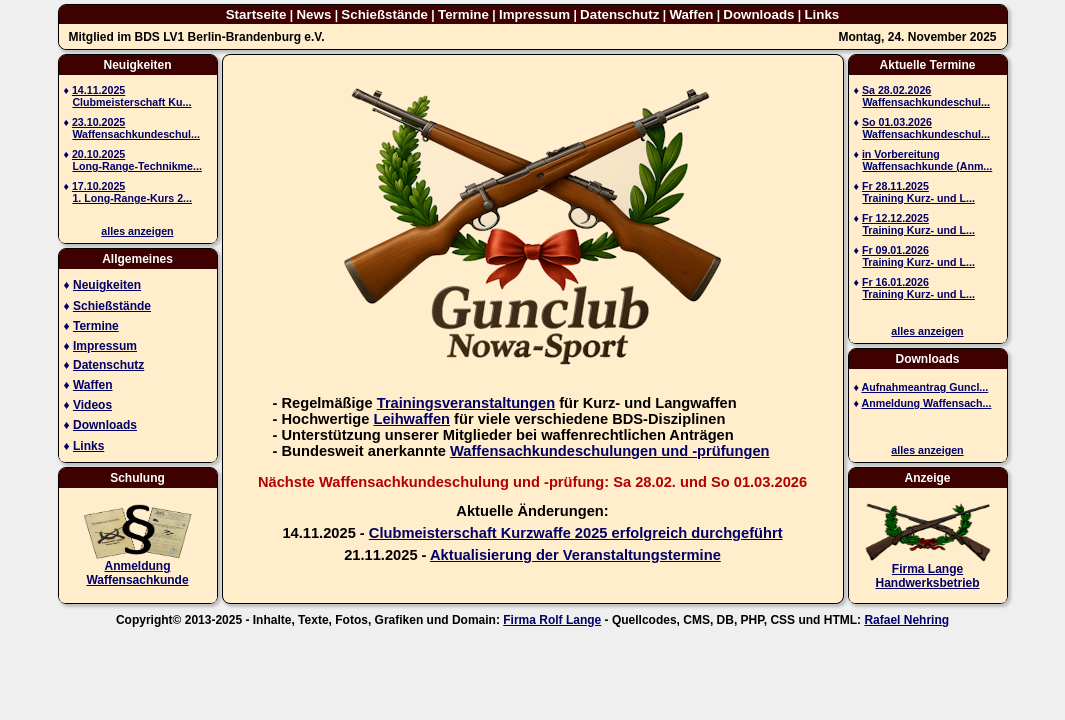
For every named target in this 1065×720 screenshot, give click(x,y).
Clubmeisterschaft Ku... (131, 102)
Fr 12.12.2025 (895, 218)
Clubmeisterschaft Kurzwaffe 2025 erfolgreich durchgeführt (576, 533)
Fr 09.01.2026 (895, 250)
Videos (92, 405)
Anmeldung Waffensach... (927, 403)
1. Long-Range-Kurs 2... (132, 198)
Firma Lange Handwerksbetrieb (927, 576)
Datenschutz (619, 14)
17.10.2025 (98, 186)
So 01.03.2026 (897, 122)
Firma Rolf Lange (552, 620)
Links (821, 14)
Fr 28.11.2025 (895, 186)
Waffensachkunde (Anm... (927, 166)
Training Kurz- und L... (918, 198)
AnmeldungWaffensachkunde (137, 573)
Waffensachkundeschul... (136, 134)
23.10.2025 (98, 122)
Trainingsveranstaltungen (466, 403)
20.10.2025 (98, 154)
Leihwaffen (411, 419)
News (313, 14)
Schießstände (384, 14)
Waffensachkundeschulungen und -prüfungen (609, 451)
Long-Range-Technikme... (136, 166)
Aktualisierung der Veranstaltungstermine (575, 555)
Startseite (256, 14)
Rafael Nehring (906, 620)
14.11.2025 (98, 90)
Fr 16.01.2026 (895, 282)
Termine (463, 14)
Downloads (758, 14)
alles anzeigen (137, 231)
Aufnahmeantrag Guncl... (925, 387)
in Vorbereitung (901, 154)
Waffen (691, 14)
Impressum (534, 14)
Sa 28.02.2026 (896, 90)
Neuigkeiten (107, 285)
